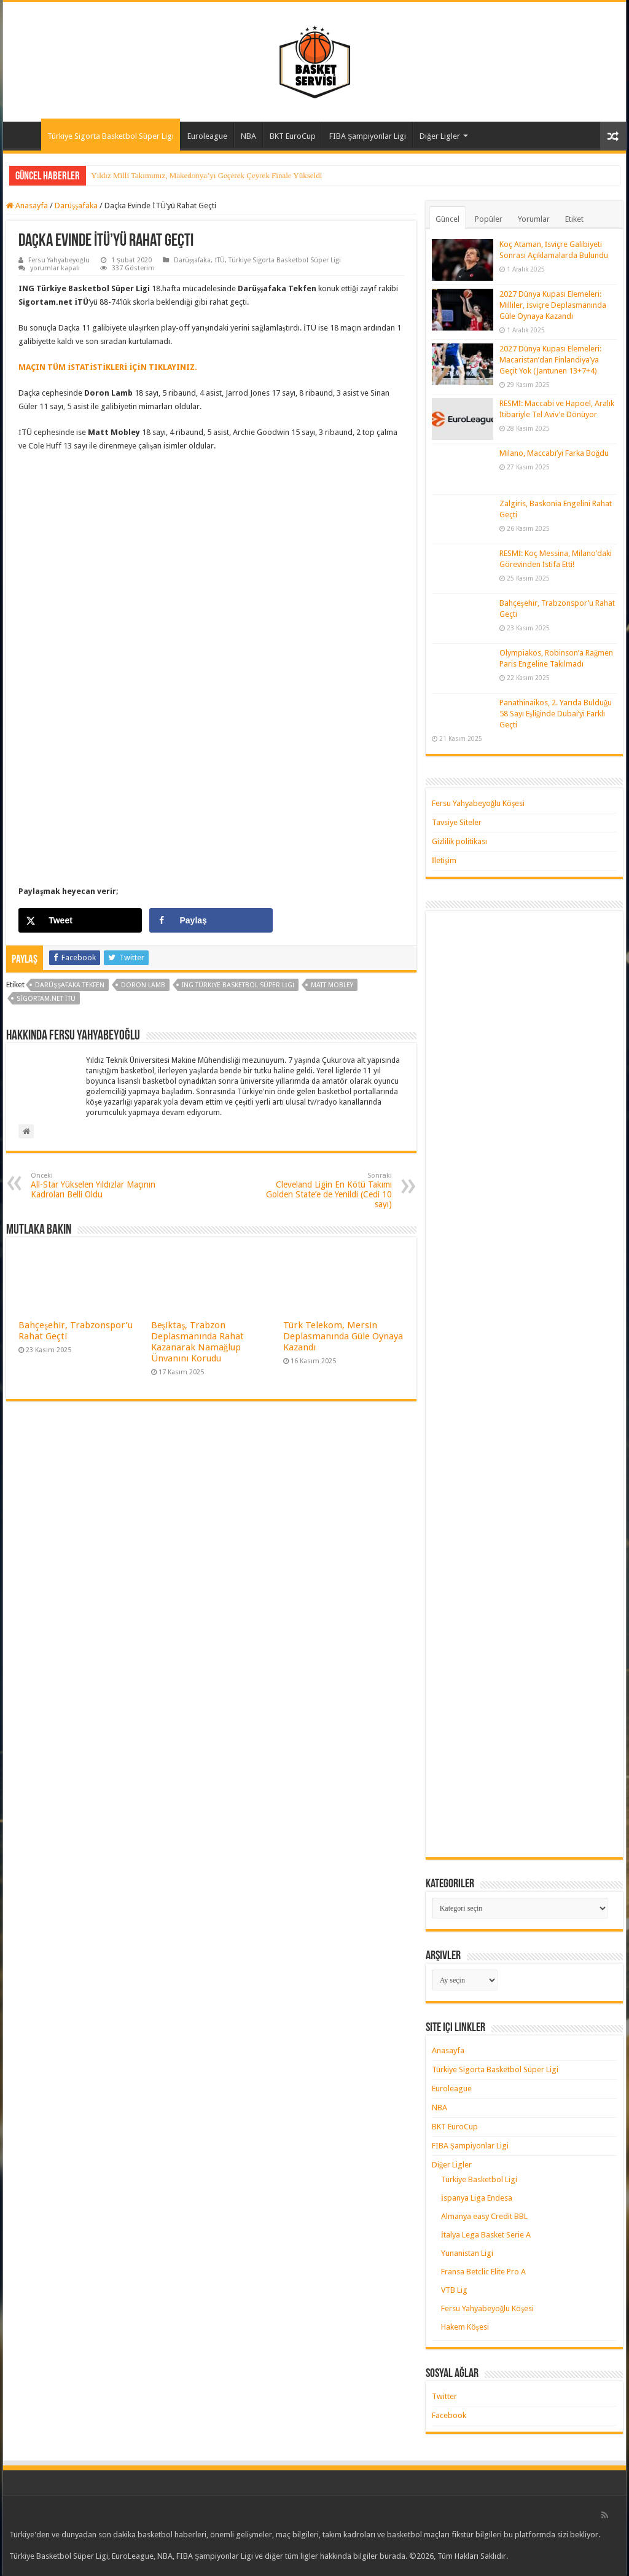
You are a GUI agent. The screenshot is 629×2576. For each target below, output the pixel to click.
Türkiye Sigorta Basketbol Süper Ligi (110, 136)
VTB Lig (454, 2290)
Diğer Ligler (440, 136)
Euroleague (207, 136)
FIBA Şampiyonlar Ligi (367, 136)
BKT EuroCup (293, 136)
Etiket (574, 219)
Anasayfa (25, 134)
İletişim (444, 860)
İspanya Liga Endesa (476, 2197)
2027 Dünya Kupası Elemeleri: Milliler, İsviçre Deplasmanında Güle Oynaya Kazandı (552, 305)
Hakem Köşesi (465, 2326)
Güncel (447, 219)
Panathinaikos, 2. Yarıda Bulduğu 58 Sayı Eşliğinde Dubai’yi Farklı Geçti (555, 713)
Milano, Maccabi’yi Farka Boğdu (554, 453)
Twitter (444, 2396)
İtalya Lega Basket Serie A (486, 2234)
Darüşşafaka (76, 205)
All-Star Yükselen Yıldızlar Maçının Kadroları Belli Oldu (94, 1185)
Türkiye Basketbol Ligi (479, 2179)
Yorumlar (534, 219)
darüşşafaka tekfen (69, 985)
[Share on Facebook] (211, 920)
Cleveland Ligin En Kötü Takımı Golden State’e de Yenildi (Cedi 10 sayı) (329, 1190)
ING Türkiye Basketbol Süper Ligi (238, 985)
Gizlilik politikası (459, 841)
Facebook (449, 2415)
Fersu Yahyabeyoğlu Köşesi (478, 803)
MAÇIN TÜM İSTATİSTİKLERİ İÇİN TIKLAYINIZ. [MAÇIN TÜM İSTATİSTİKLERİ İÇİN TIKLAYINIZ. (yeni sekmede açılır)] (107, 367)
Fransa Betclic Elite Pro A (483, 2271)
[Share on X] (80, 920)
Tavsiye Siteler (457, 822)
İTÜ (219, 260)
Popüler (488, 219)
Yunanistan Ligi (467, 2253)
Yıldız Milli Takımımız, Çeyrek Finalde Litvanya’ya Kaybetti (189, 175)
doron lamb (143, 985)
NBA (248, 136)
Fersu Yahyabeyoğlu (59, 260)
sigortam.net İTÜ (46, 999)
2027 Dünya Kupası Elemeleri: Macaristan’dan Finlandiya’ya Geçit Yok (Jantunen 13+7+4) (550, 359)
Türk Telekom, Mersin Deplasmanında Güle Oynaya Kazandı (343, 1336)
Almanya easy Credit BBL (484, 2216)
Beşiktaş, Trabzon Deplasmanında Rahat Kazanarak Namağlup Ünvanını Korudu (197, 1342)
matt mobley (332, 985)
